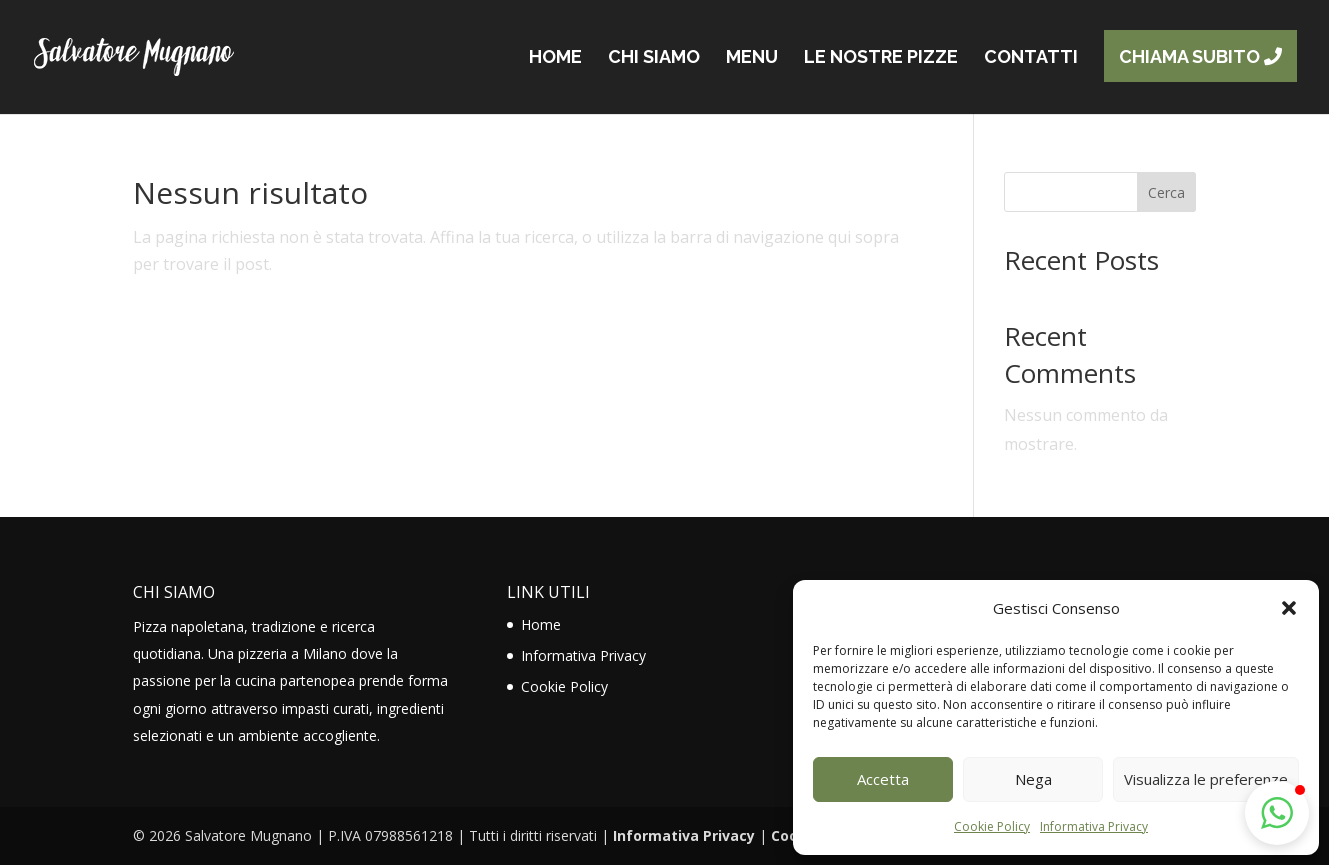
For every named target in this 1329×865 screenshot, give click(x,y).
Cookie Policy (992, 826)
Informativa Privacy (1094, 826)
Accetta (883, 779)
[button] (1289, 608)
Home (541, 624)
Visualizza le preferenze (1206, 779)
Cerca (1166, 192)
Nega (1033, 779)
